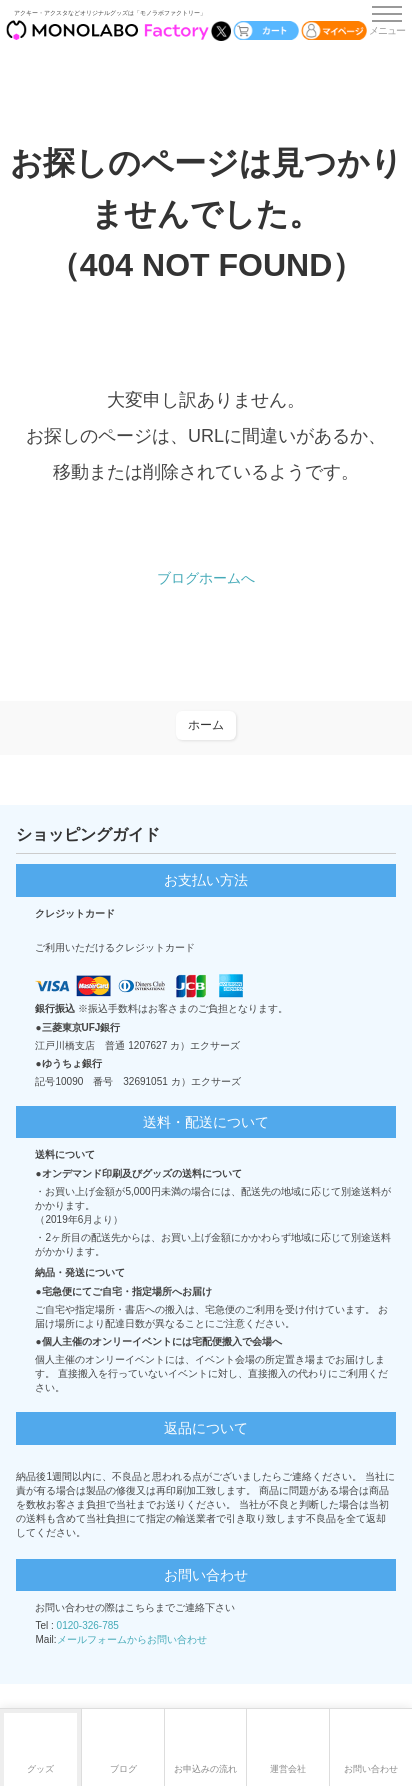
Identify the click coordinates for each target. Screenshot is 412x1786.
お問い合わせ (371, 1769)
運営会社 (288, 1769)
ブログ (123, 1769)
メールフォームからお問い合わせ (132, 1639)
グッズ (40, 1769)
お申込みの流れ (205, 1769)
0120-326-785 (88, 1625)
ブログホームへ (206, 578)
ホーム (206, 725)
